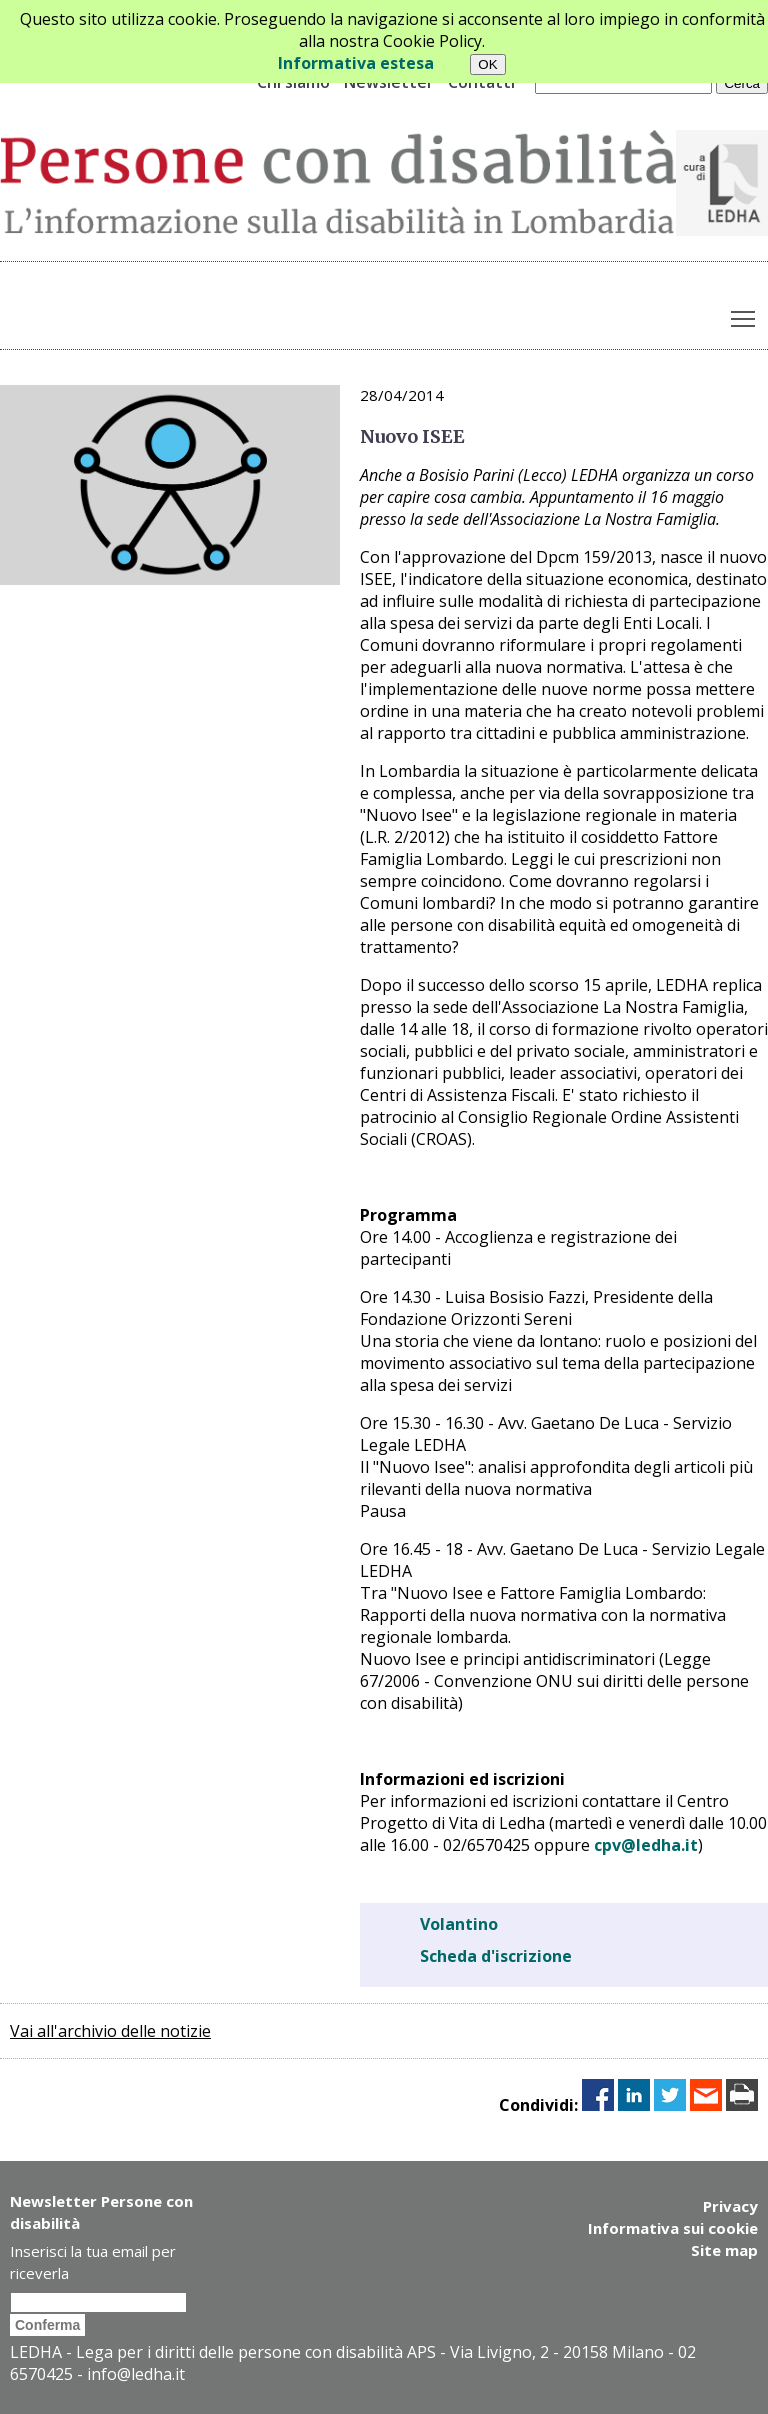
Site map (724, 2250)
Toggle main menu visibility (744, 314)
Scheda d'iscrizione (496, 1956)
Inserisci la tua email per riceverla (93, 2262)
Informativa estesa (356, 63)
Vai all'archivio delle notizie (110, 2031)
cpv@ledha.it (646, 1845)
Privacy (730, 2206)
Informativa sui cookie (673, 2228)
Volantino (459, 1924)
